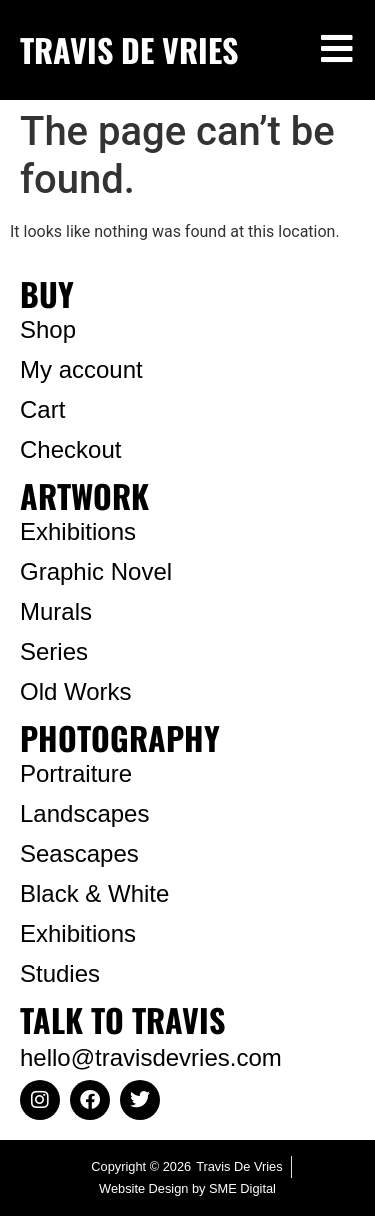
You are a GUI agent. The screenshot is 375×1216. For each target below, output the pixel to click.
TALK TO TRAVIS (122, 1019)
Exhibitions (78, 531)
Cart (42, 409)
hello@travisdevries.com (151, 1057)
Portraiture (76, 773)
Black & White (94, 893)
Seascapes (79, 853)
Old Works (76, 691)
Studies (60, 973)
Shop (48, 329)
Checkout (70, 449)
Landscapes (84, 813)
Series (54, 651)
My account (81, 369)
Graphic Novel (96, 571)
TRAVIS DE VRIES (129, 49)
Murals (56, 611)
